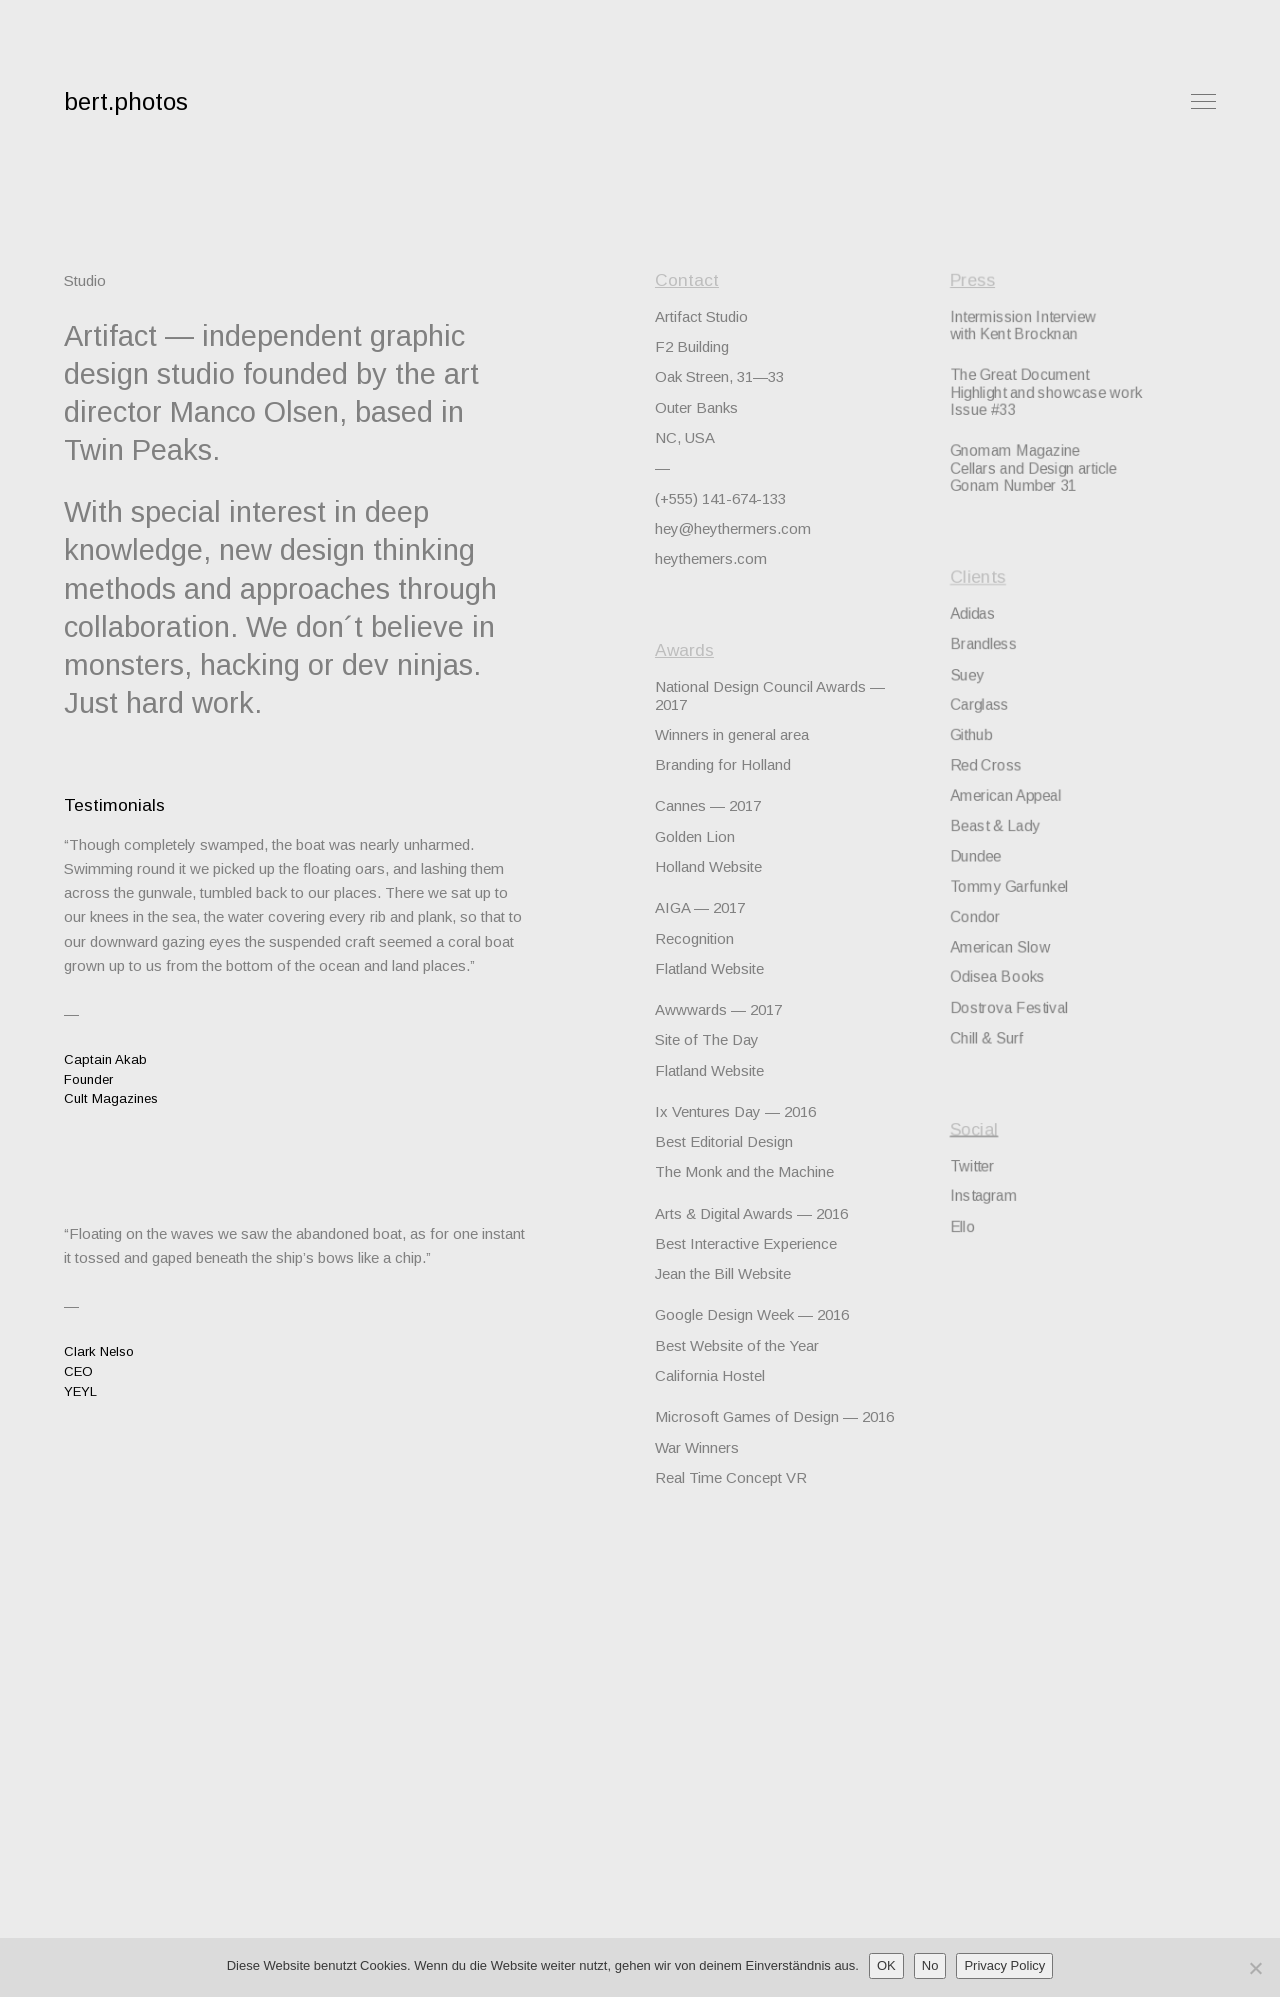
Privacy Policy (1004, 1965)
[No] (1255, 1968)
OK (886, 1965)
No (930, 1965)
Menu (1203, 101)
